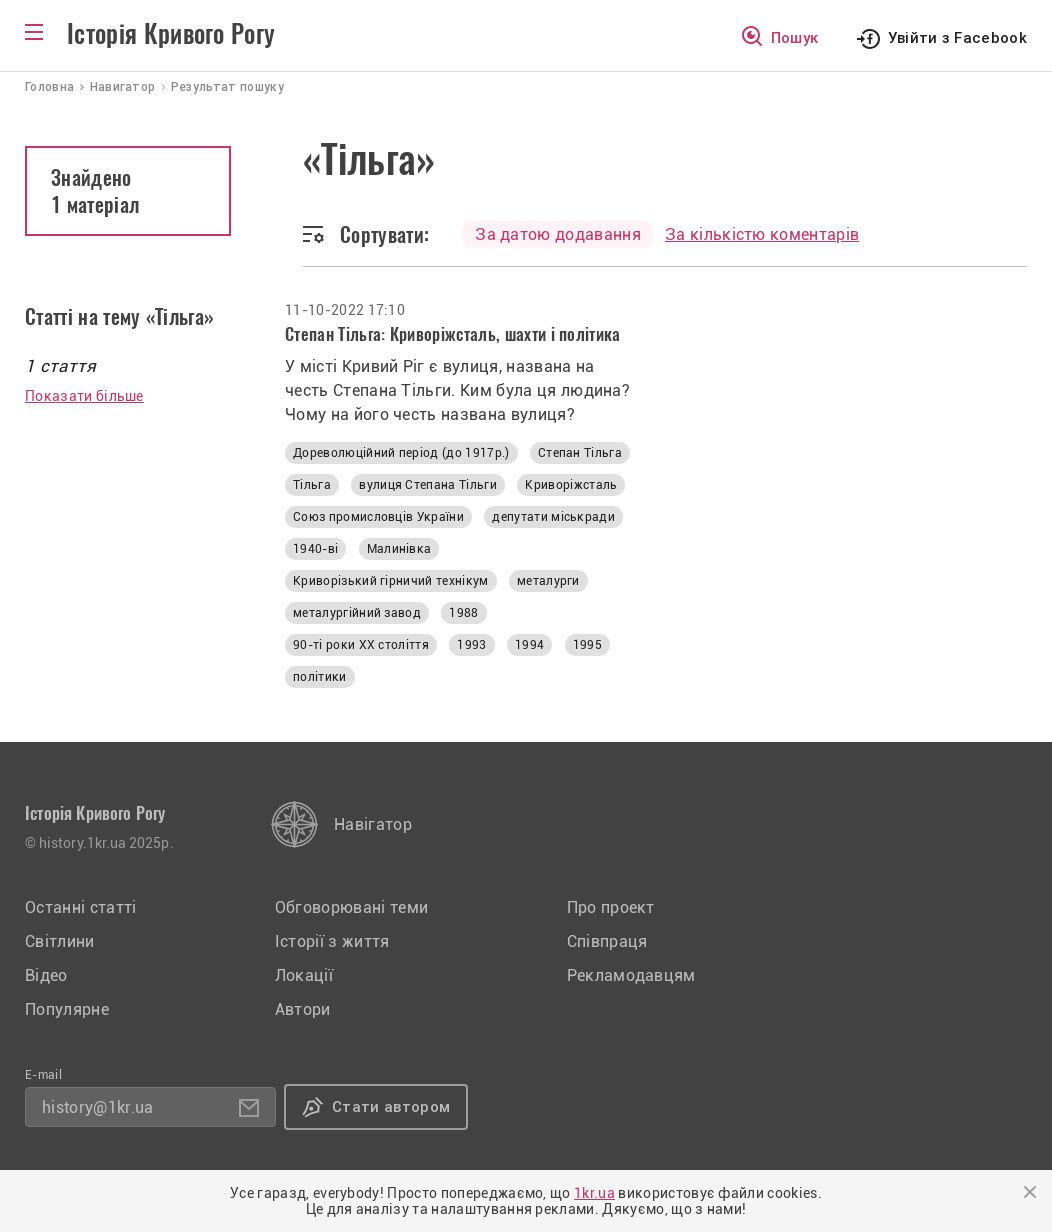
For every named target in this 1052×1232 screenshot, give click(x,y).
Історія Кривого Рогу (171, 34)
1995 (587, 645)
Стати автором (391, 1107)
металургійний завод (357, 613)
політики (320, 677)
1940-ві (315, 549)
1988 (463, 613)
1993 (471, 645)
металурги (548, 581)
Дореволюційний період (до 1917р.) (401, 453)
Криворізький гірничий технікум (391, 581)
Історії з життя (332, 941)
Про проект (611, 907)
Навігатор (373, 824)
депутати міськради (553, 517)
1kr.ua (594, 1193)
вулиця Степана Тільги (428, 485)
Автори (303, 1009)
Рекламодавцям (631, 975)
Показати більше (84, 396)
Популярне (67, 1009)
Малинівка (399, 549)
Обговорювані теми (351, 907)
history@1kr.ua (97, 1107)
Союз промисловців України (378, 517)
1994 (529, 645)
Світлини (60, 941)
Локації (304, 975)
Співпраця (607, 941)
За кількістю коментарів (762, 234)
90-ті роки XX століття (361, 645)
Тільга (312, 485)
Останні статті (80, 907)
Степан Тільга (580, 453)
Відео (46, 975)
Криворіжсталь (571, 485)
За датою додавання (558, 234)
